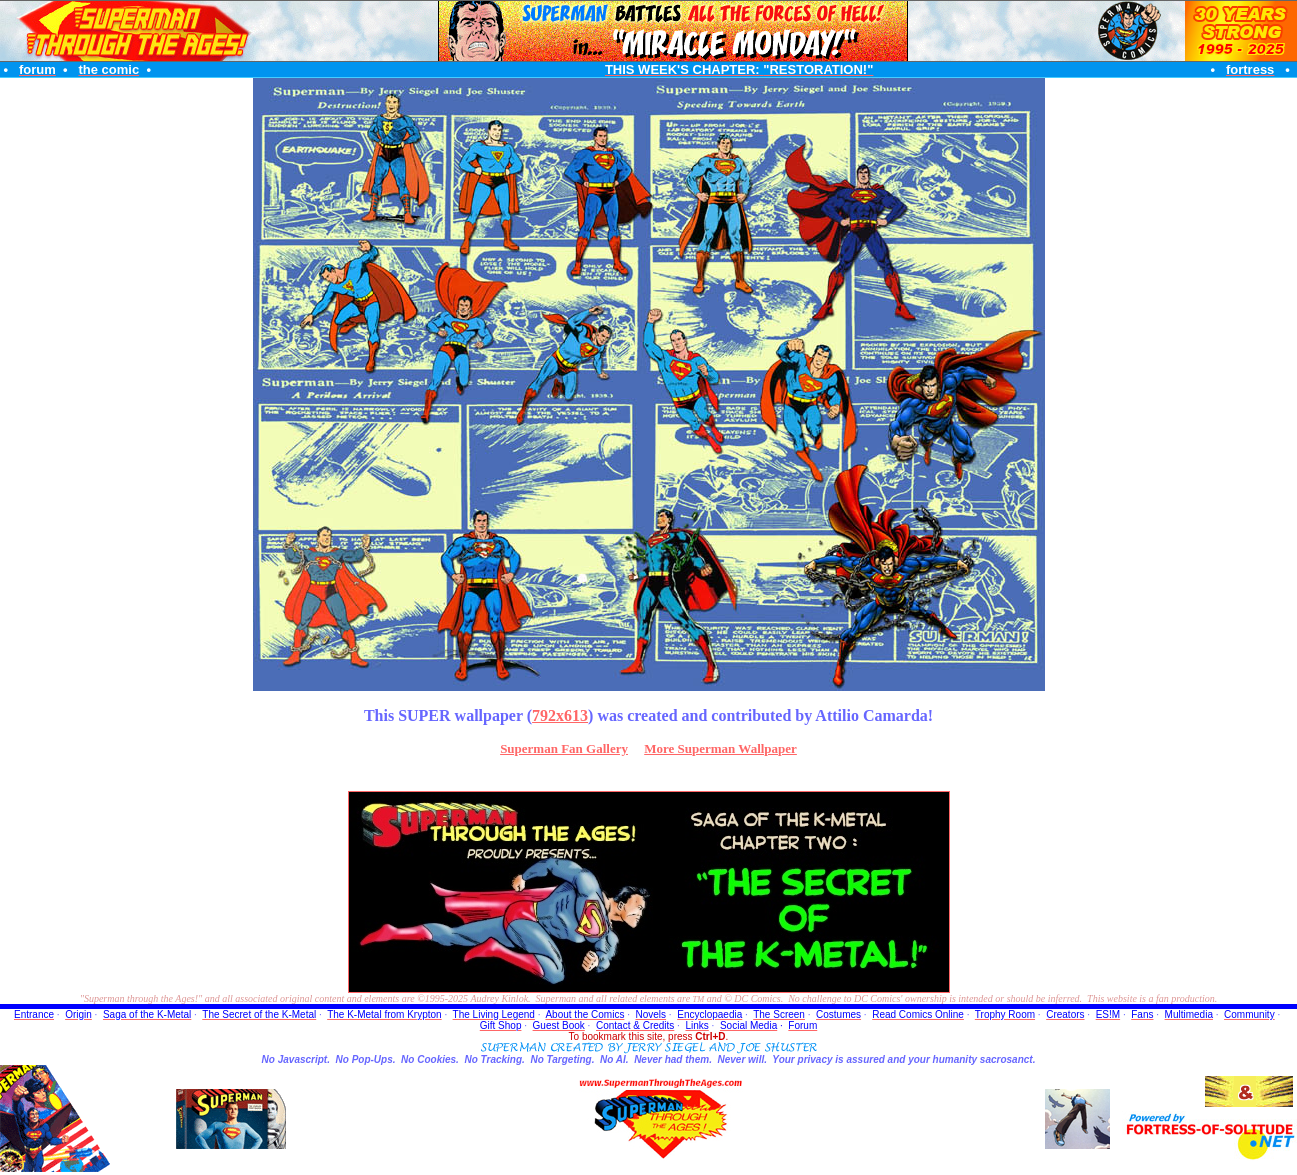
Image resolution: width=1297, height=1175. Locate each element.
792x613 (560, 715)
